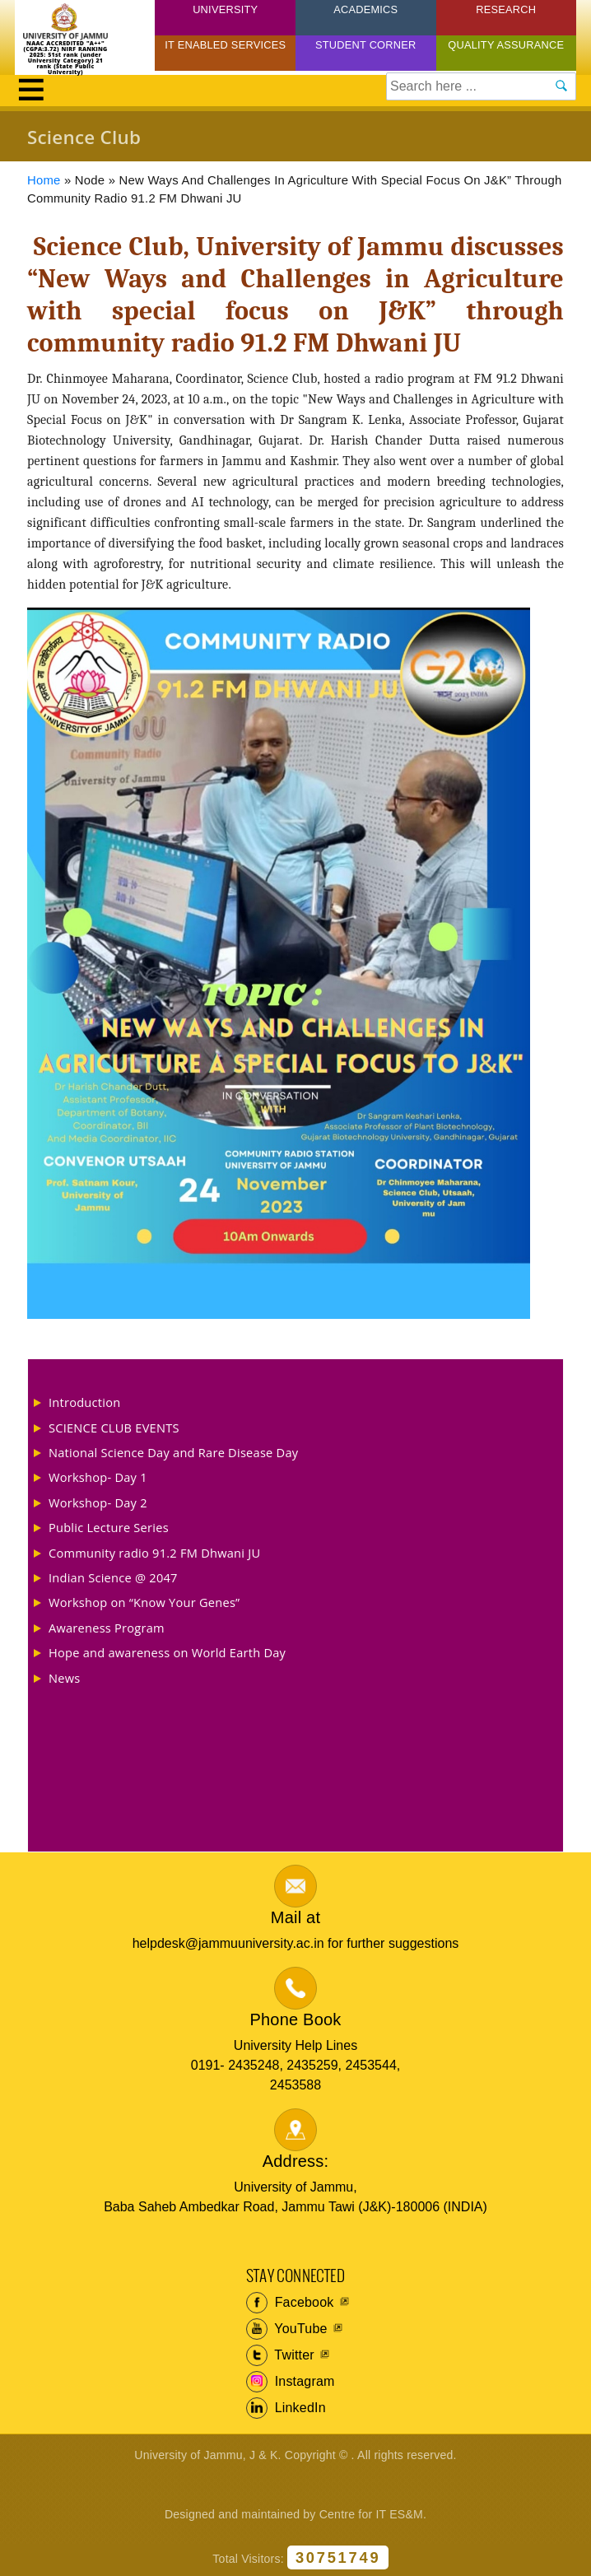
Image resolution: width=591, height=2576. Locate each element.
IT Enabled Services (225, 45)
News (64, 1678)
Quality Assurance (506, 45)
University (225, 9)
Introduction (84, 1402)
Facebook (290, 2302)
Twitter (280, 2355)
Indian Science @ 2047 (113, 1577)
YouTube (287, 2329)
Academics (365, 9)
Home (44, 180)
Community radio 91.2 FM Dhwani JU (154, 1552)
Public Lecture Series (109, 1527)
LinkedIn (286, 2408)
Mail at (295, 1917)
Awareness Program (107, 1627)
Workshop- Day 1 (98, 1477)
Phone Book (296, 2019)
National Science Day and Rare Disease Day (173, 1452)
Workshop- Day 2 (98, 1502)
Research (506, 9)
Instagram (290, 2381)
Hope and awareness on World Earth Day (167, 1652)
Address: (296, 2161)
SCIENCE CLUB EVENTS (114, 1427)
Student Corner (365, 45)
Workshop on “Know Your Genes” (144, 1602)
